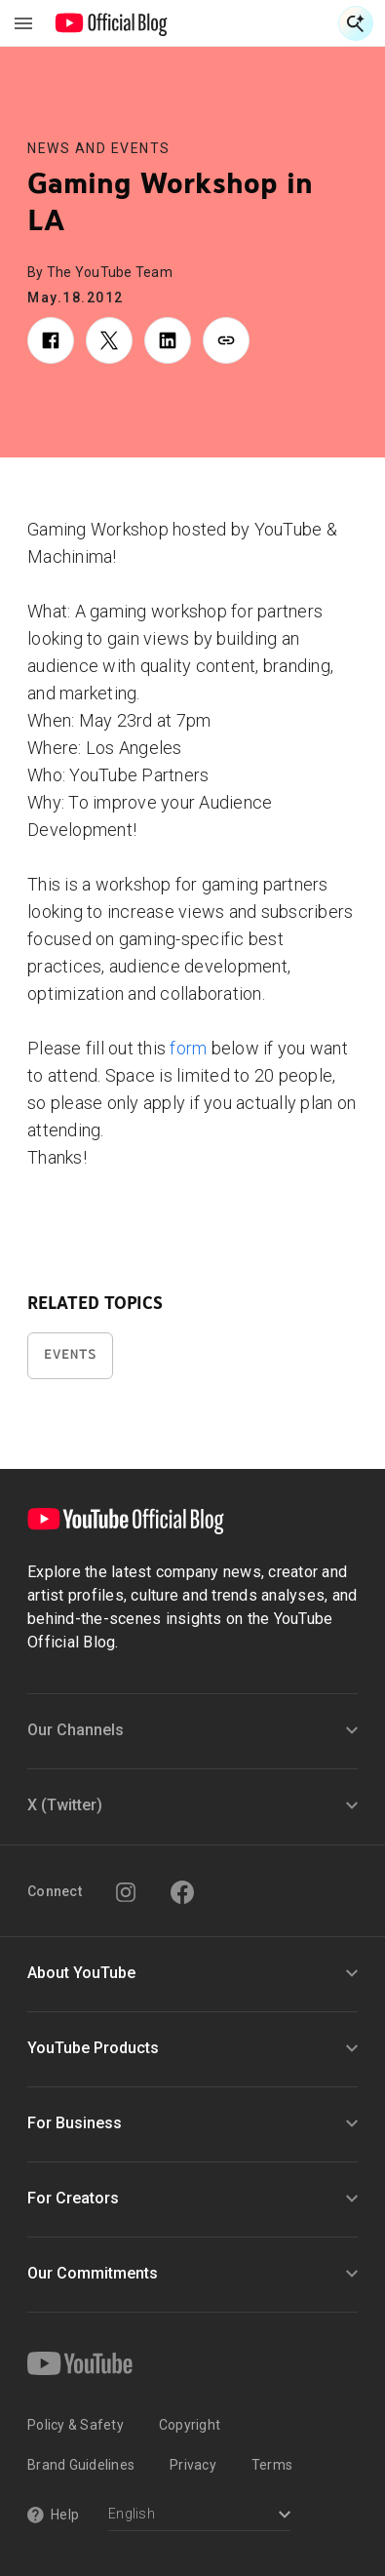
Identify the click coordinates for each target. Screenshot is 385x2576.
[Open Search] (355, 23)
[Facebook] (182, 1892)
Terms (271, 2465)
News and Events (99, 148)
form (188, 1048)
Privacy (193, 2465)
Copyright (189, 2425)
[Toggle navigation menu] (23, 23)
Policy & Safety (75, 2425)
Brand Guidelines (81, 2465)
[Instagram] (125, 1892)
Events (70, 1354)
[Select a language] (199, 2516)
